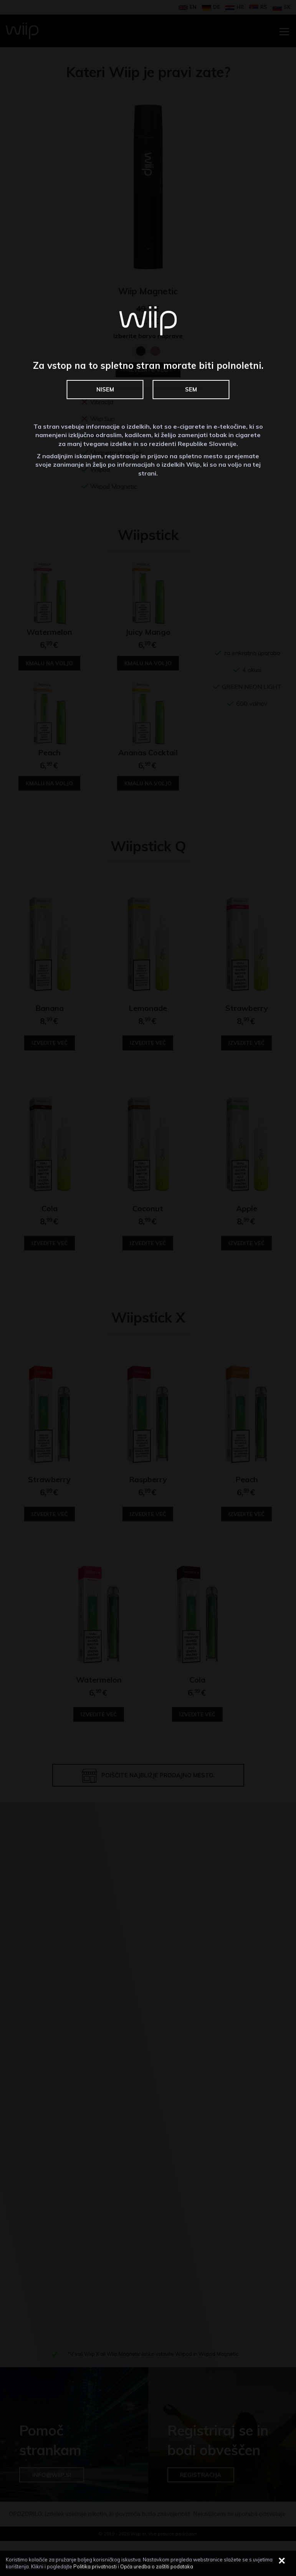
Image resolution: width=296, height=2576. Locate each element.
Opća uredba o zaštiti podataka (156, 2566)
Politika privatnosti (95, 2566)
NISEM (105, 390)
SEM (191, 390)
